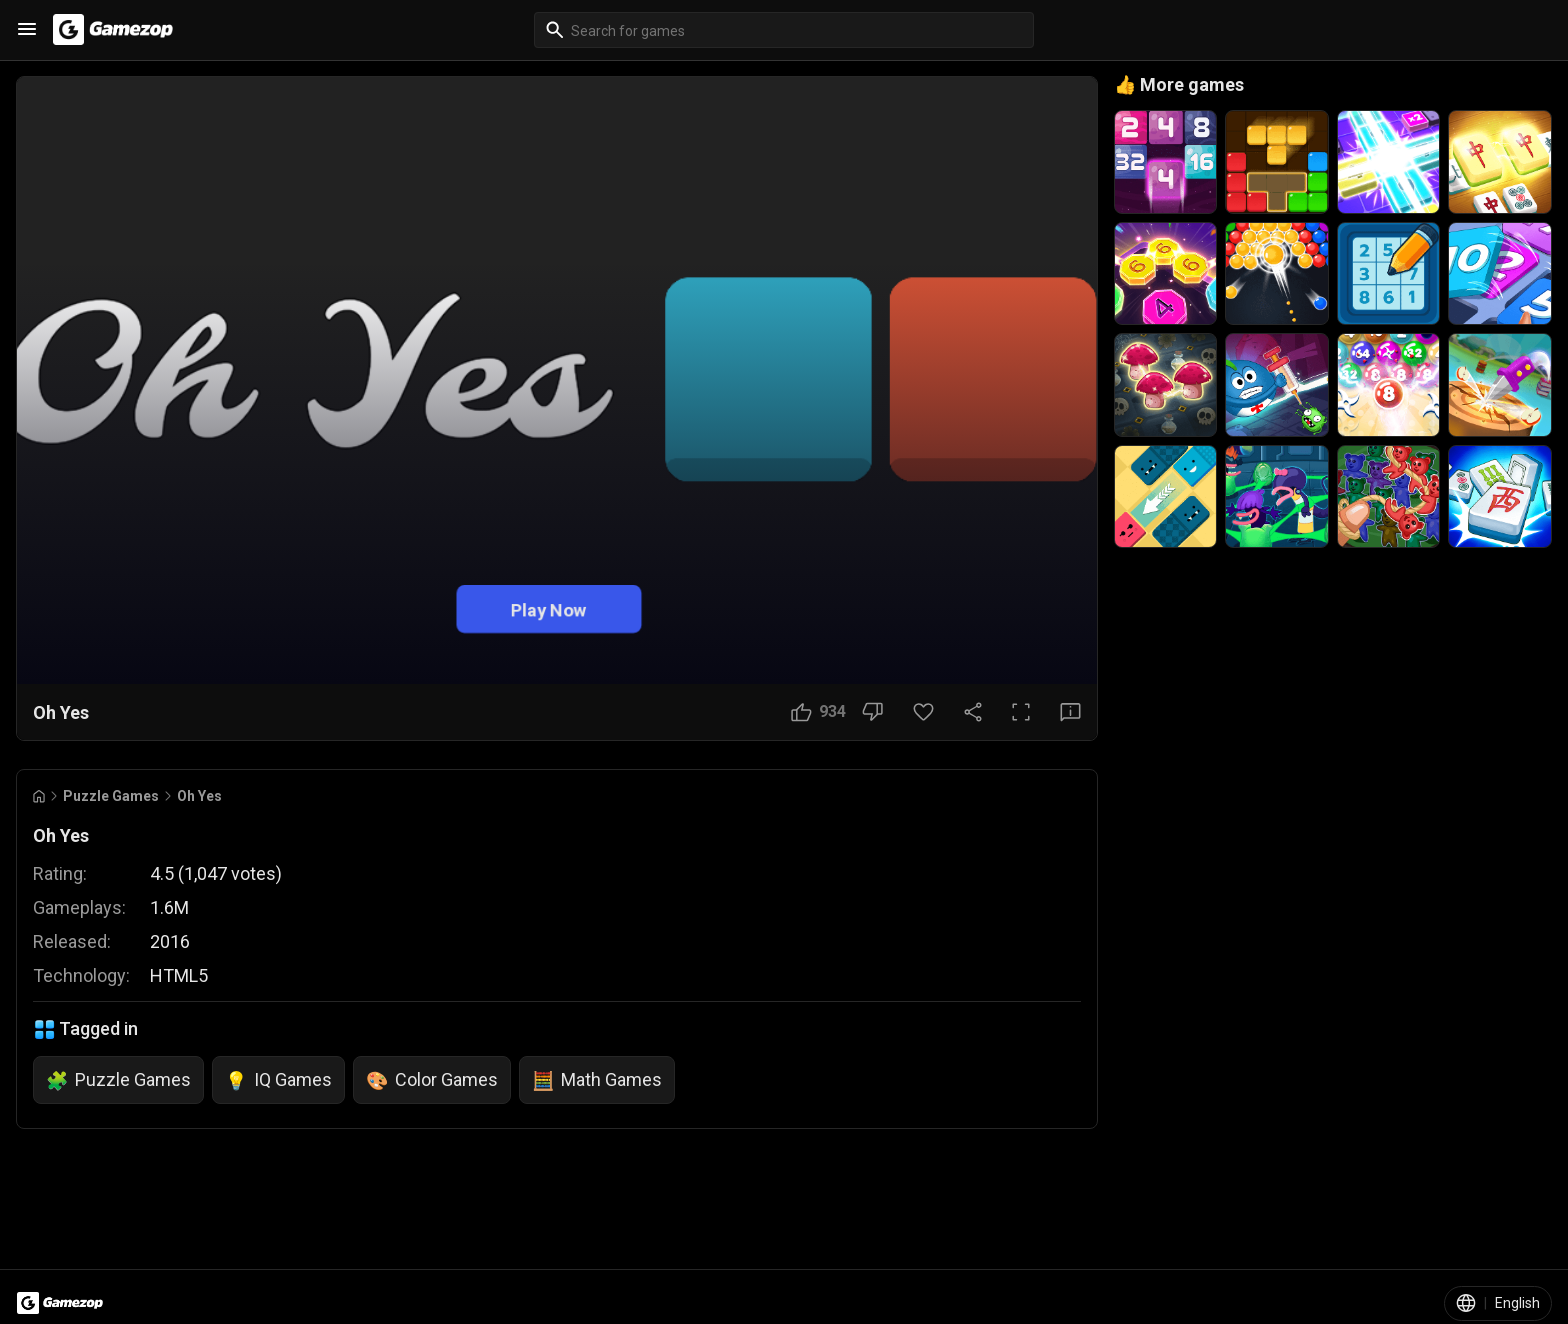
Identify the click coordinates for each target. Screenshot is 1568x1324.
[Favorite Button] (923, 712)
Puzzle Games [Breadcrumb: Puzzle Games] (111, 796)
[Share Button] (973, 712)
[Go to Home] (39, 796)
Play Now (549, 609)
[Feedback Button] (1070, 712)
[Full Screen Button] (1021, 712)
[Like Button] (818, 712)
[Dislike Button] (872, 712)
